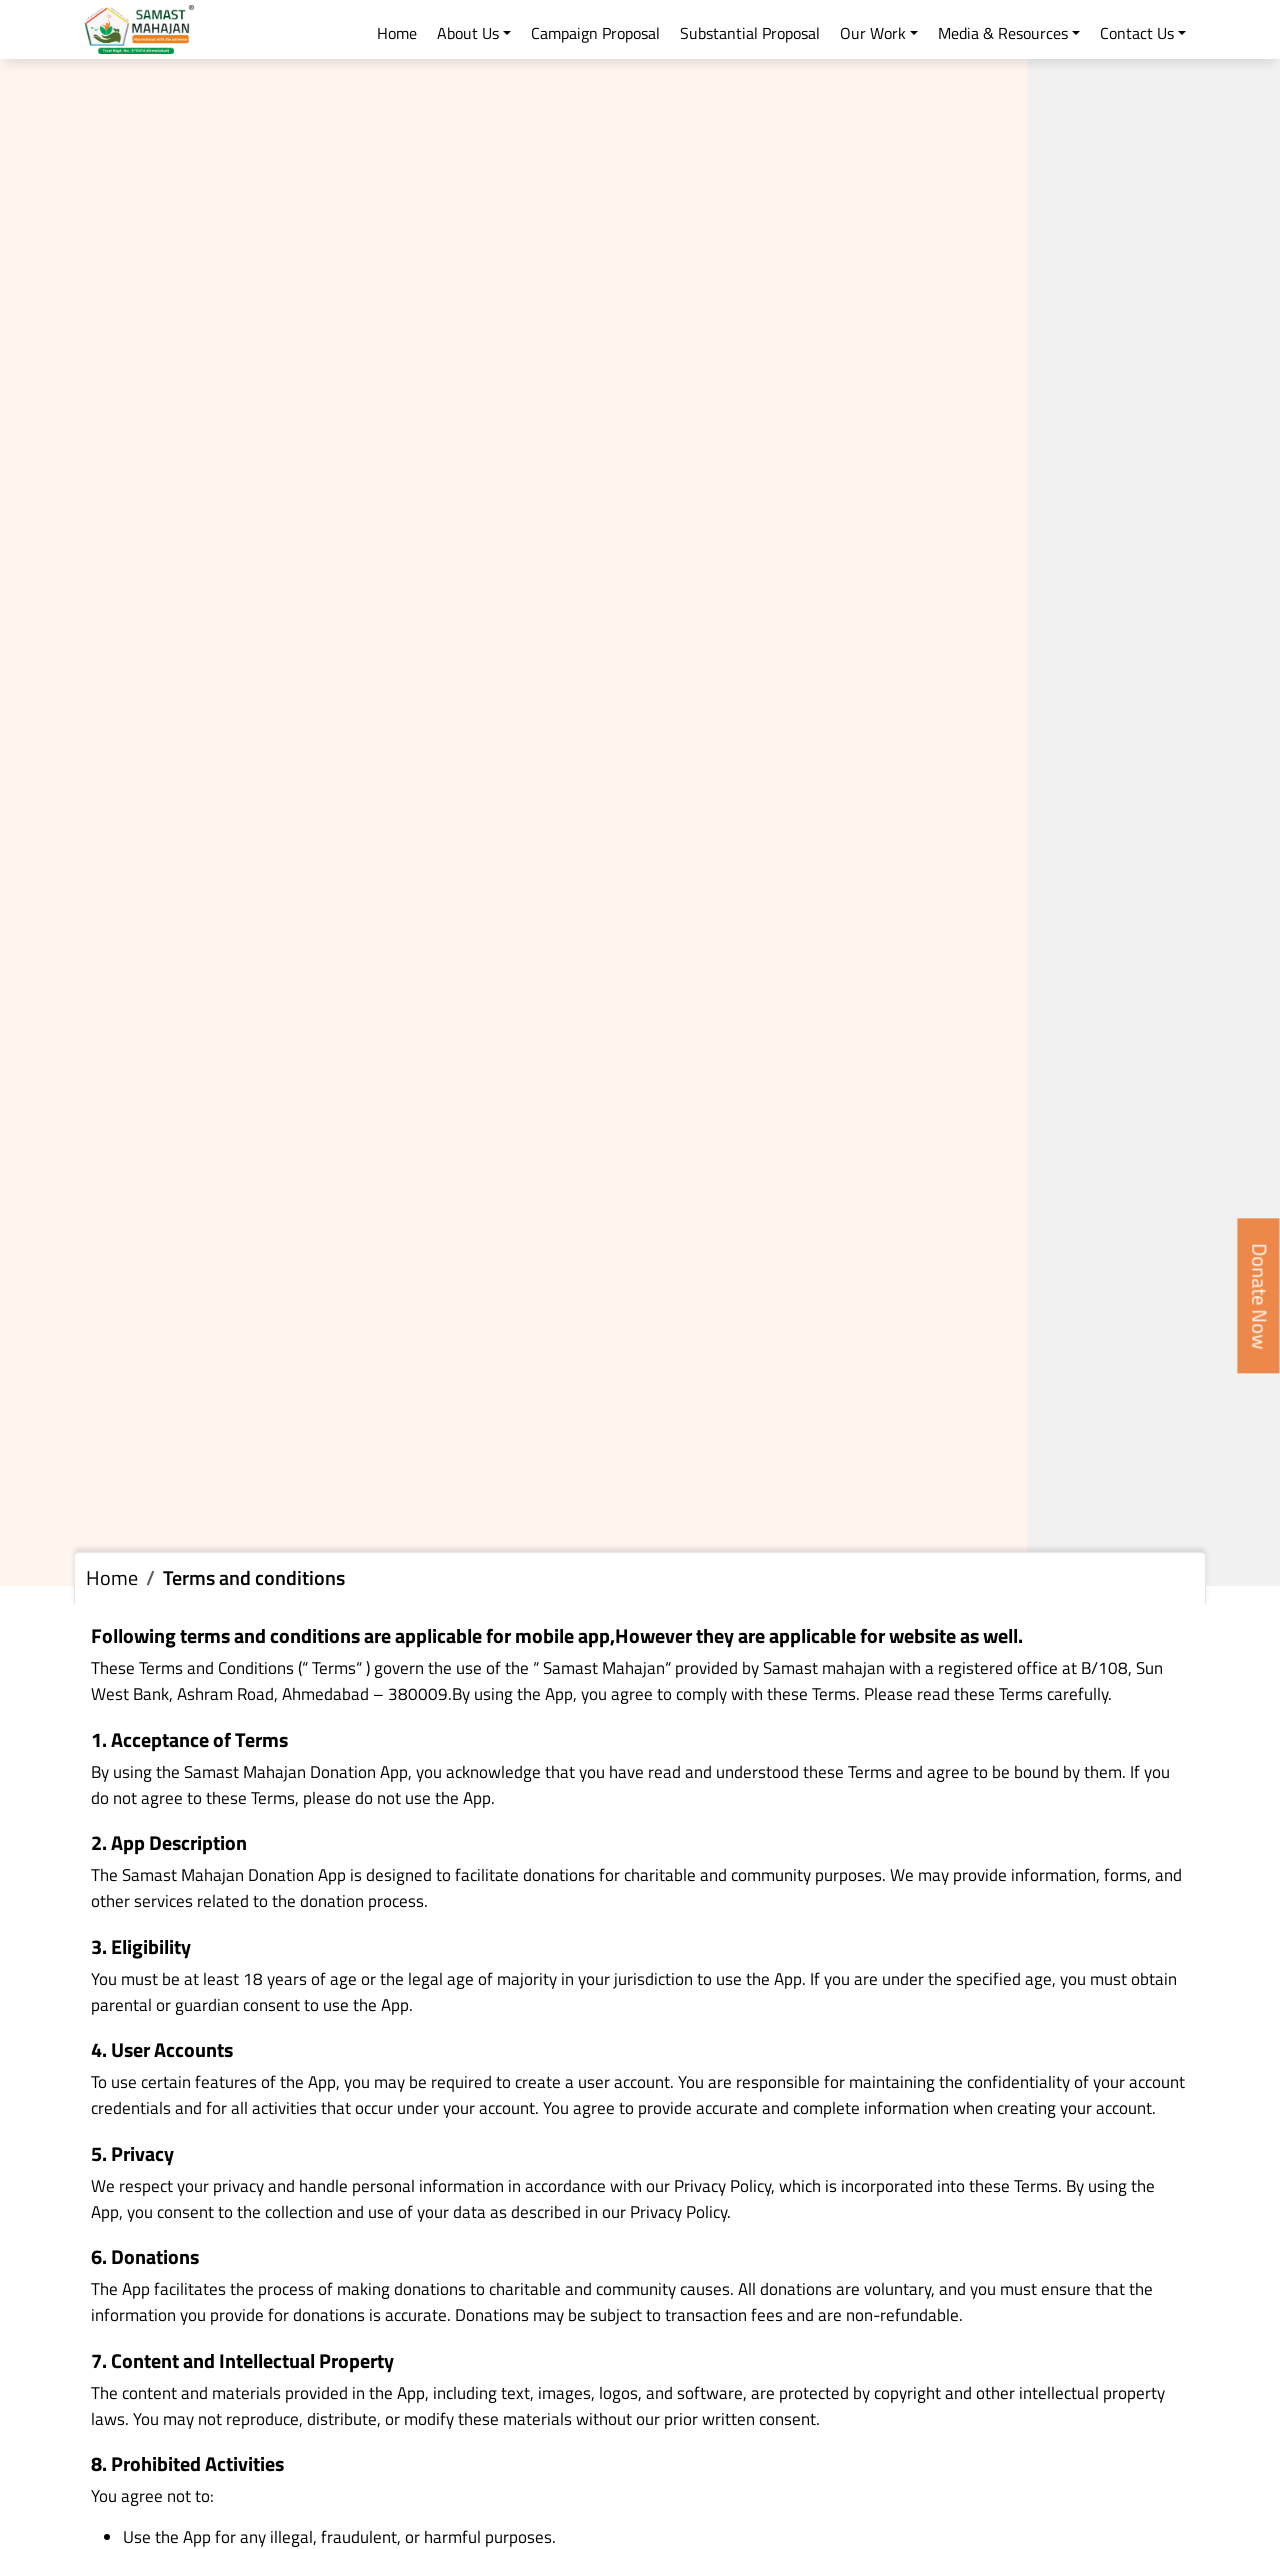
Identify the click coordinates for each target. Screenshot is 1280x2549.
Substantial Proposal (750, 33)
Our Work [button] (873, 33)
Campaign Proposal (595, 33)
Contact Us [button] (1137, 33)
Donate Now (1260, 1295)
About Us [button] (468, 33)
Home (397, 33)
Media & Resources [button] (1003, 33)
